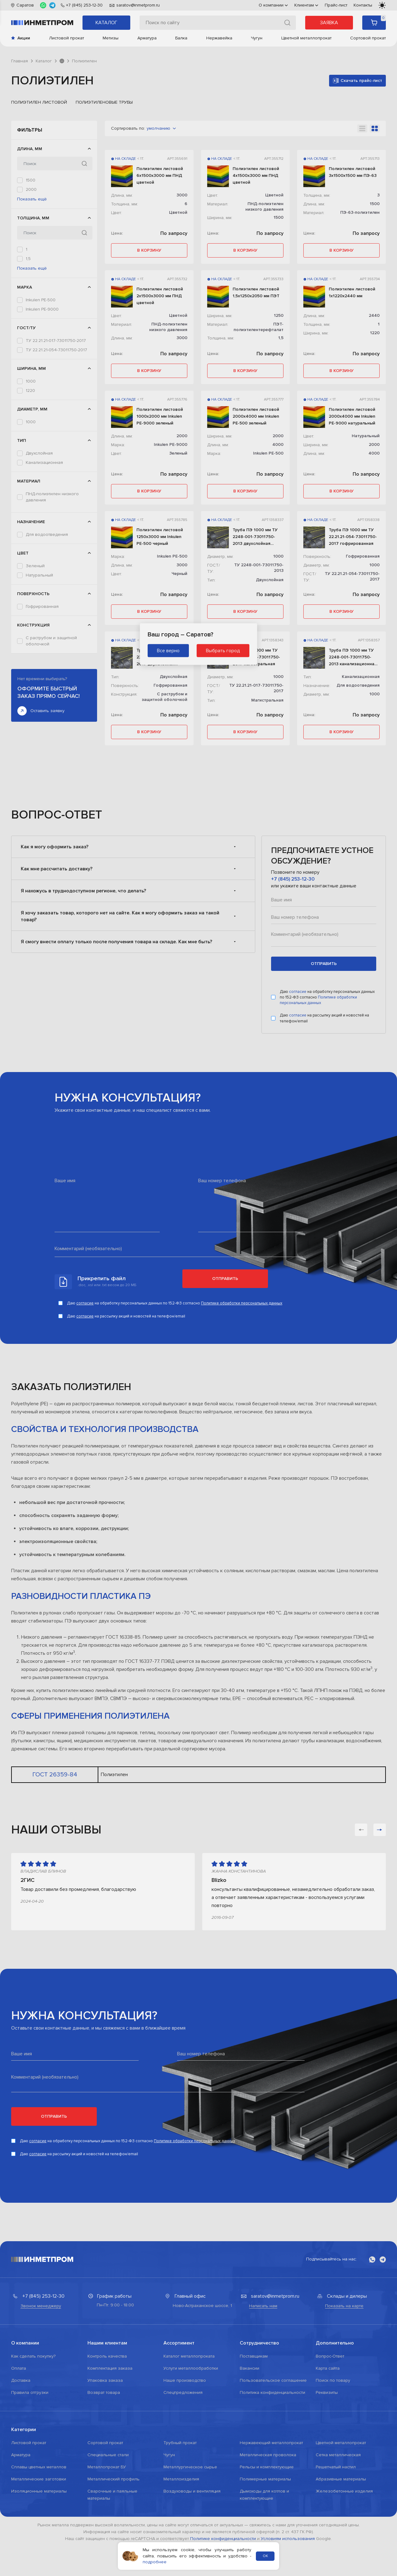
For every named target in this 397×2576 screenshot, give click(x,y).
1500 (30, 180)
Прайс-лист (336, 5)
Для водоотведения (47, 658)
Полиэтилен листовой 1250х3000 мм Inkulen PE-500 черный (159, 536)
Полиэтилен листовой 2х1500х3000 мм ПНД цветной (159, 295)
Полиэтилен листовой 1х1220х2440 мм (352, 292)
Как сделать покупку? (33, 2468)
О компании (273, 5)
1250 (30, 471)
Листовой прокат (66, 38)
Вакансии (249, 2481)
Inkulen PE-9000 (42, 371)
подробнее (155, 2562)
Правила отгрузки (29, 2505)
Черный (34, 717)
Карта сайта (328, 2481)
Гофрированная (42, 749)
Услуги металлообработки (190, 2481)
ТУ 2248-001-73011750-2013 (54, 421)
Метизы (110, 38)
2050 (31, 198)
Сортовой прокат (368, 38)
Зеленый (35, 690)
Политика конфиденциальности (272, 2505)
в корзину (149, 250)
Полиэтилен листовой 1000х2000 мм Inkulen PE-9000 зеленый (159, 416)
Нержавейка (219, 38)
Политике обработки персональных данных (318, 1112)
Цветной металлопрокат (306, 38)
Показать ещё (32, 230)
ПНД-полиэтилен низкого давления (52, 605)
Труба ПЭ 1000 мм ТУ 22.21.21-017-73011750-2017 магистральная (256, 657)
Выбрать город (223, 650)
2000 (31, 189)
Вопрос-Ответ (330, 2468)
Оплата (18, 2481)
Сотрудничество (259, 2456)
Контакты (363, 5)
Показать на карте (344, 2418)
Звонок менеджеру (40, 2418)
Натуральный (39, 699)
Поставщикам (254, 2468)
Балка (181, 38)
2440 (31, 208)
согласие (298, 1104)
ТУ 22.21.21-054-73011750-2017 (56, 412)
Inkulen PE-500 (41, 362)
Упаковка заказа (105, 2493)
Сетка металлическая (338, 2567)
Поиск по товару (333, 2493)
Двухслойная (39, 552)
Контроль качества (107, 2468)
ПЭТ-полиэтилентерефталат (54, 627)
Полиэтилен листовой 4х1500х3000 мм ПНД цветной (256, 175)
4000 (277, 444)
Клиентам (306, 5)
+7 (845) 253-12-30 (292, 992)
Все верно (168, 650)
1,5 (28, 289)
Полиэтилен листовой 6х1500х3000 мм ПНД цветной (159, 175)
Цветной (34, 708)
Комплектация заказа (109, 2481)
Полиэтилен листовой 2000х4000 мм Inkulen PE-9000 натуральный (352, 416)
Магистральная (41, 571)
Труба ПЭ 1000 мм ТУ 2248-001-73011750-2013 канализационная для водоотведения (353, 657)
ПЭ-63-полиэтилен (45, 618)
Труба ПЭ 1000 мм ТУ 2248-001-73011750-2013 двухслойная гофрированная (255, 537)
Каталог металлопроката (189, 2468)
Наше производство (184, 2493)
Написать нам (263, 2418)
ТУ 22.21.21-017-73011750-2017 (56, 402)
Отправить (225, 1391)
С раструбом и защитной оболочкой (51, 783)
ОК (265, 2556)
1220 (30, 461)
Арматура (147, 38)
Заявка (329, 23)
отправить (324, 1076)
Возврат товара (103, 2505)
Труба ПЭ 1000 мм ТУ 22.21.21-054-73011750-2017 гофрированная (353, 536)
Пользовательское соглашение (273, 2493)
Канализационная (44, 561)
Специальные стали (108, 2567)
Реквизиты (327, 2505)
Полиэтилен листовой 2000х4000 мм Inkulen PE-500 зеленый (256, 416)
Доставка (20, 2493)
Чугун (256, 38)
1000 (31, 452)
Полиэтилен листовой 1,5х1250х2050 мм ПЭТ (256, 292)
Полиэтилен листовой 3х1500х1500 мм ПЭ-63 (353, 172)
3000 (31, 217)
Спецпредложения (183, 2505)
